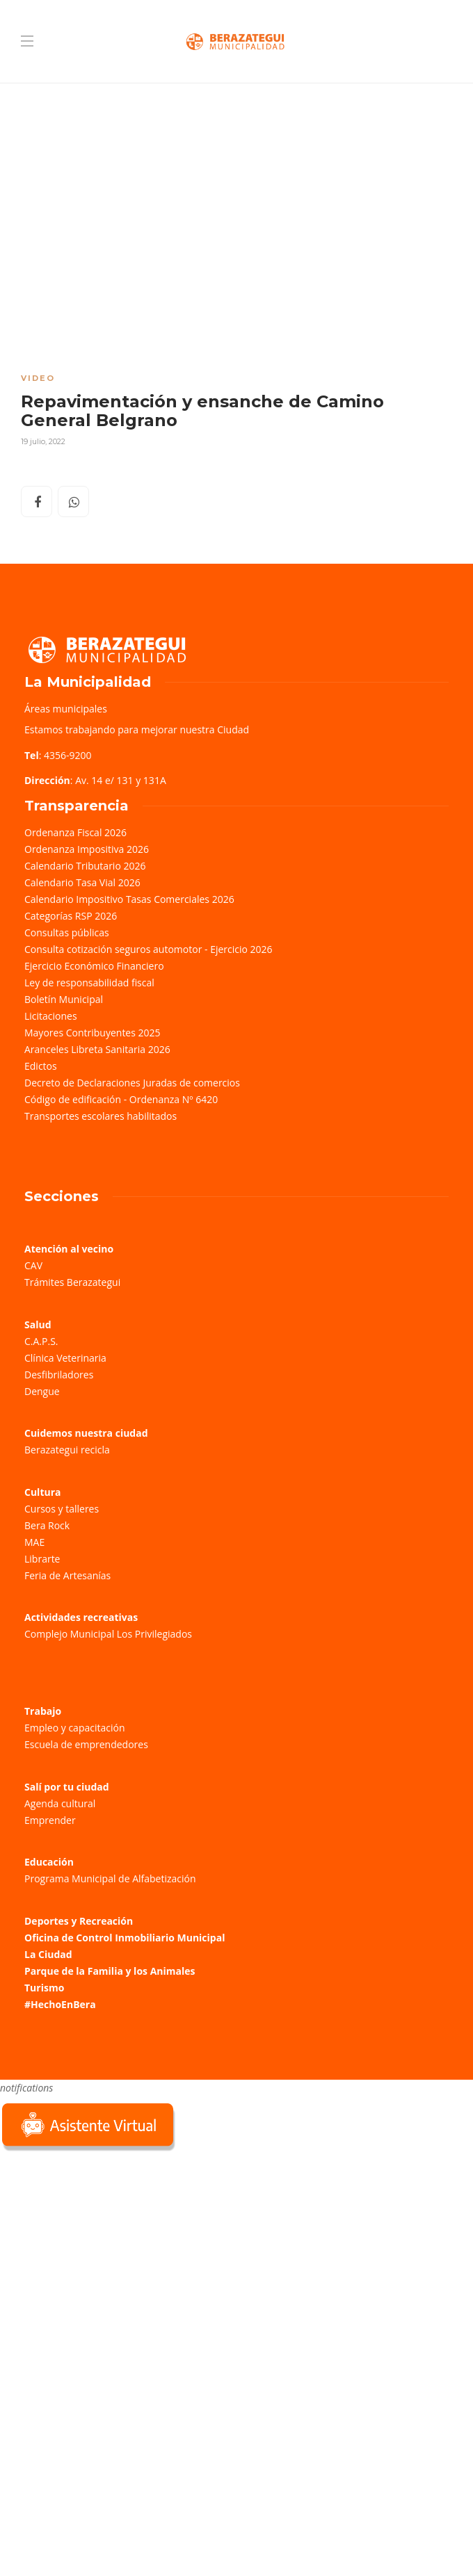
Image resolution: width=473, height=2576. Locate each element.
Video (38, 378)
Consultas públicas (66, 932)
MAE (34, 1542)
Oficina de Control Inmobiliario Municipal (124, 1937)
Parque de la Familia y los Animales (109, 1971)
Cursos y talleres (61, 1508)
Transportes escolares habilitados (100, 1116)
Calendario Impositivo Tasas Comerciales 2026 (129, 899)
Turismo (44, 1987)
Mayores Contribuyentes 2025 (92, 1032)
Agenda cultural (59, 1803)
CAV (33, 1265)
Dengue (42, 1391)
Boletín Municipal (63, 999)
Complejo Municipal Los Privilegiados (108, 1633)
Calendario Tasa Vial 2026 (82, 882)
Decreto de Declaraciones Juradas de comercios (132, 1082)
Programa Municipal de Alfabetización (110, 1878)
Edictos (40, 1066)
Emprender (50, 1820)
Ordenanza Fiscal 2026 (75, 832)
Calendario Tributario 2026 (84, 865)
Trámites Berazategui (72, 1282)
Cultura (42, 1492)
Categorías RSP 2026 (70, 915)
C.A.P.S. (41, 1341)
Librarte (42, 1558)
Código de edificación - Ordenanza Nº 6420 (121, 1099)
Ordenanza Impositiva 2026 (86, 849)
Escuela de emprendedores (86, 1744)
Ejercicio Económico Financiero (94, 965)
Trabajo (42, 1711)
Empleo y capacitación (74, 1727)
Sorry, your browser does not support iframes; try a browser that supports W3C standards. (104, 2252)
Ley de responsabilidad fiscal (89, 982)
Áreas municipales (65, 708)
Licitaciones (50, 1015)
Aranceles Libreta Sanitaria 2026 (97, 1049)
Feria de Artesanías (67, 1575)
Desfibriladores (58, 1374)
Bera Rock (47, 1525)
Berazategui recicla (67, 1449)
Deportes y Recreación (78, 1920)
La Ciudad (48, 1954)
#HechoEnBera (60, 2004)
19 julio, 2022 (43, 441)
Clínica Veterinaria (65, 1357)
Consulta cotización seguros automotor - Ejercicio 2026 (148, 949)
